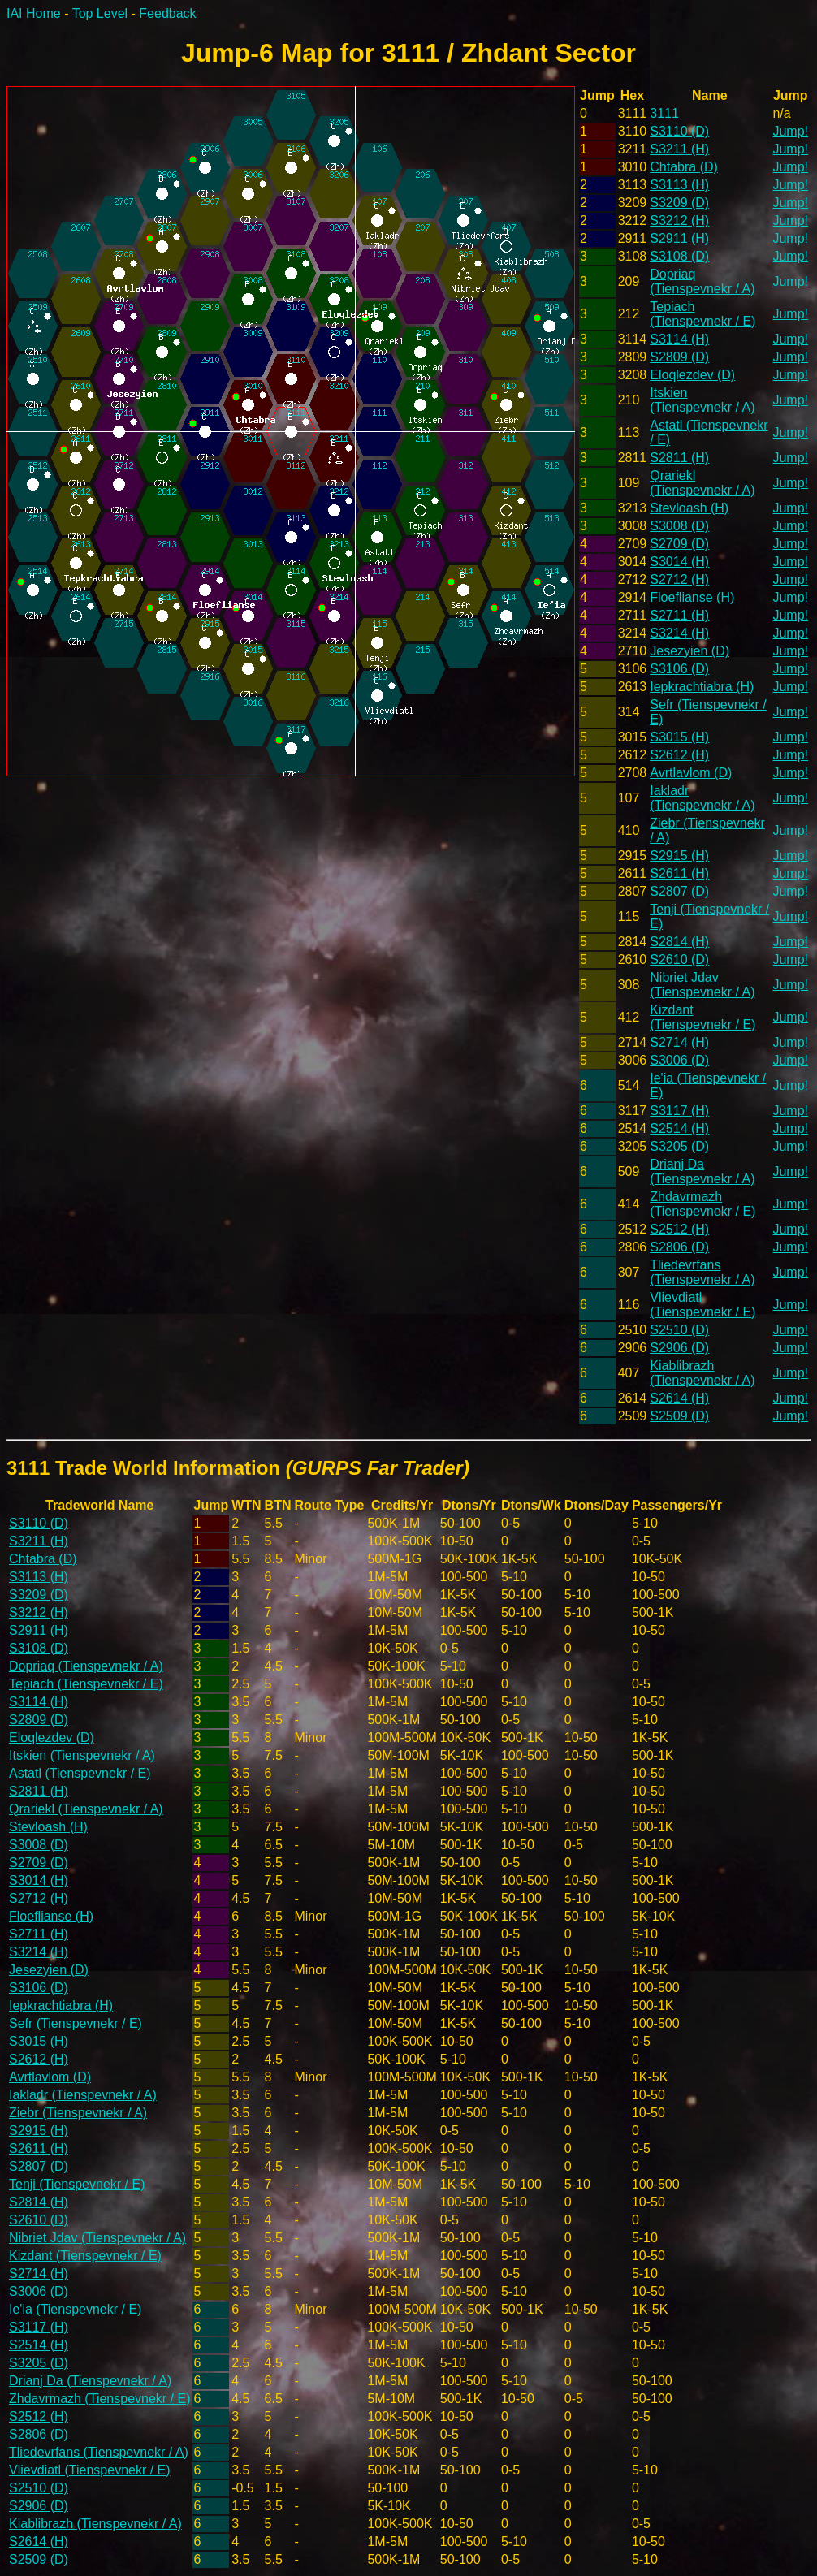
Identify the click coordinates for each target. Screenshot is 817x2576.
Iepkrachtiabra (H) (702, 687)
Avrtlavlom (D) (691, 773)
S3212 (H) (679, 220)
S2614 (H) (679, 1398)
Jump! (790, 131)
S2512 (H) (679, 1229)
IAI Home (33, 13)
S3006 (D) (679, 1060)
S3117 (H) (679, 1110)
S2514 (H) (679, 1128)
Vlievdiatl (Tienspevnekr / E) (702, 1304)
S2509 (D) (679, 1416)
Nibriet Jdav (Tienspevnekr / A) (702, 984)
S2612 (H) (679, 755)
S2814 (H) (679, 942)
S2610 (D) (679, 959)
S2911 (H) (679, 238)
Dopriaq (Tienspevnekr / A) (702, 281)
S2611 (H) (679, 873)
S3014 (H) (679, 561)
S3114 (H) (679, 339)
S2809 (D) (679, 357)
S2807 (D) (679, 891)
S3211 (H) (679, 149)
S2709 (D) (679, 544)
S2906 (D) (679, 1348)
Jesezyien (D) (689, 651)
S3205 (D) (679, 1146)
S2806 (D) (679, 1247)
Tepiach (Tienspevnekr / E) (702, 314)
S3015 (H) (679, 737)
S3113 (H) (679, 185)
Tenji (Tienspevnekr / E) (77, 2184)
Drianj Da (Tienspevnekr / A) (702, 1171)
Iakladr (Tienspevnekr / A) (702, 798)
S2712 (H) (679, 579)
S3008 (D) (679, 526)
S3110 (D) (679, 131)
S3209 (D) (679, 203)
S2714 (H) (679, 1042)
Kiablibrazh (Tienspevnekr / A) (702, 1373)
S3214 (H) (679, 633)
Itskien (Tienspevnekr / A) (702, 400)
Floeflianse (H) (692, 597)
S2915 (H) (679, 855)
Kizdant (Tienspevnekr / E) (702, 1017)
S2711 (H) (679, 615)
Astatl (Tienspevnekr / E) (80, 1773)
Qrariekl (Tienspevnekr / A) (702, 483)
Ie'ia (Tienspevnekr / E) (75, 2309)
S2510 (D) (679, 1330)
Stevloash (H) (689, 508)
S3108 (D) (679, 256)
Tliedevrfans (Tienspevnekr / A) (702, 1272)
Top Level (100, 13)
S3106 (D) (679, 669)
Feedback (167, 13)
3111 (664, 113)
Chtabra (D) (684, 167)
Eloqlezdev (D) (692, 375)
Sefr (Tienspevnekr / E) (75, 2023)
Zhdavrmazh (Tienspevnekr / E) (702, 1204)
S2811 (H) (679, 458)
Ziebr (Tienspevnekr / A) (78, 2113)
